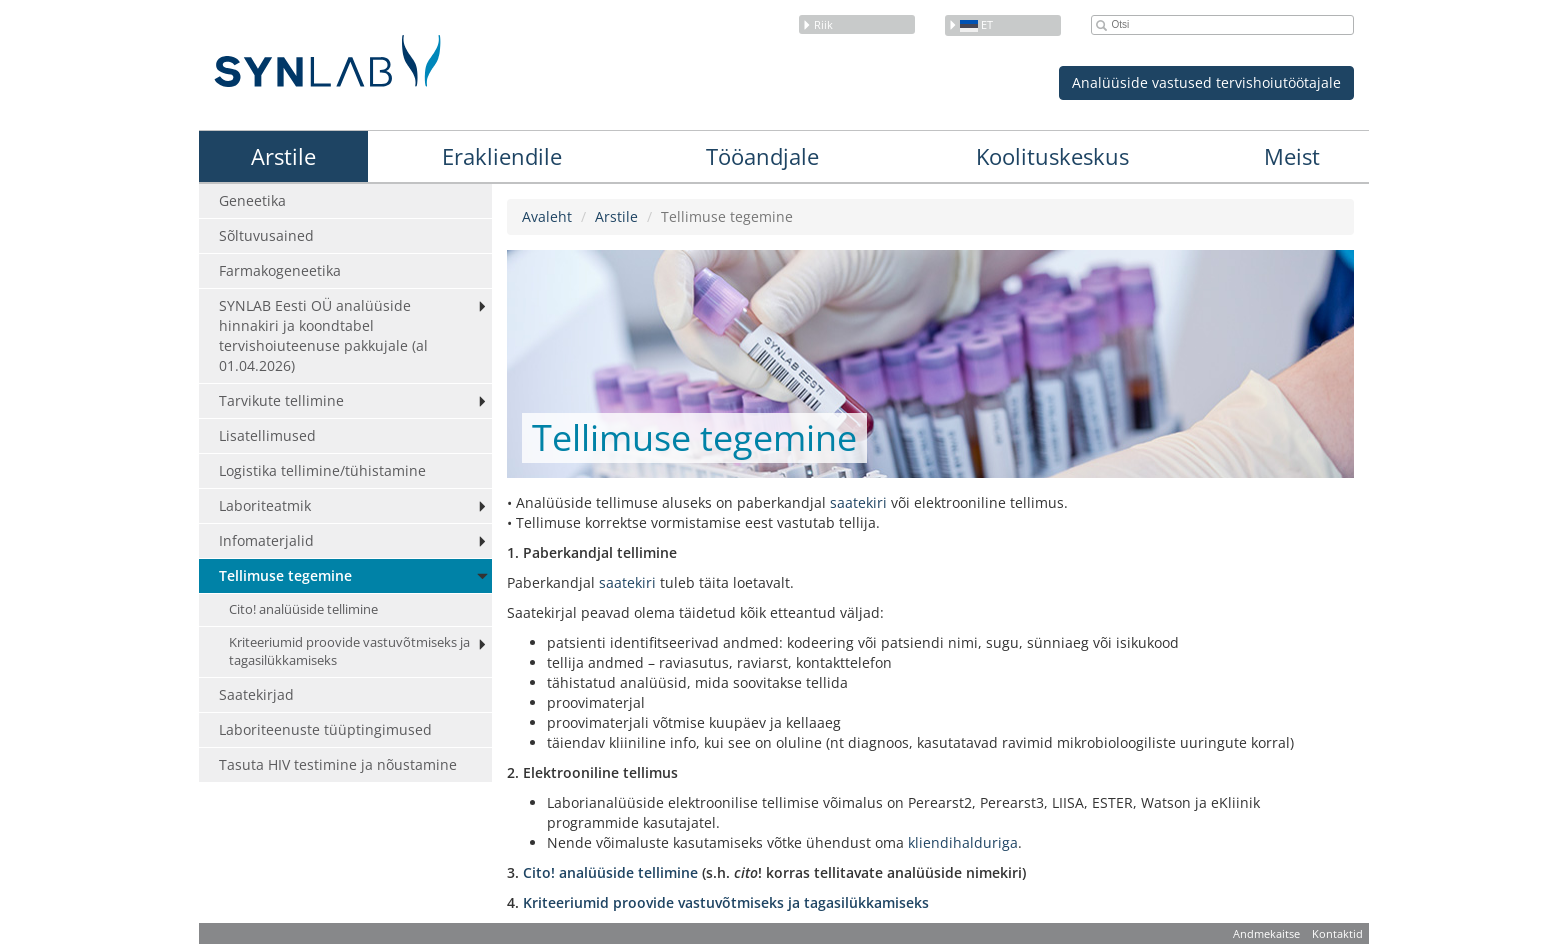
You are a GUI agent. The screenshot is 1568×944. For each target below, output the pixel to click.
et (970, 24)
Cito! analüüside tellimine (303, 609)
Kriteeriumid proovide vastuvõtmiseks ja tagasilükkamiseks (349, 651)
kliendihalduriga (963, 842)
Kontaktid (1337, 933)
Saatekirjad (256, 694)
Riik (817, 24)
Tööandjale (762, 156)
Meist (1292, 156)
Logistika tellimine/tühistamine (322, 470)
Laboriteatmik (265, 505)
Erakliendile (502, 156)
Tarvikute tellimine (281, 400)
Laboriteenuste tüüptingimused (325, 729)
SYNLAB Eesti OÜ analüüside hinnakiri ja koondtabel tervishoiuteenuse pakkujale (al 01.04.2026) (323, 335)
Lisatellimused (267, 435)
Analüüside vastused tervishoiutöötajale (1206, 82)
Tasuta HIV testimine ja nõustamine (338, 764)
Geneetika (252, 200)
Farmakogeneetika (280, 270)
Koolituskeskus (1052, 156)
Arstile (283, 156)
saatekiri (860, 502)
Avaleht (547, 216)
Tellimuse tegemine (285, 575)
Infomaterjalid (266, 540)
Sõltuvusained (266, 235)
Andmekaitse (1266, 933)
